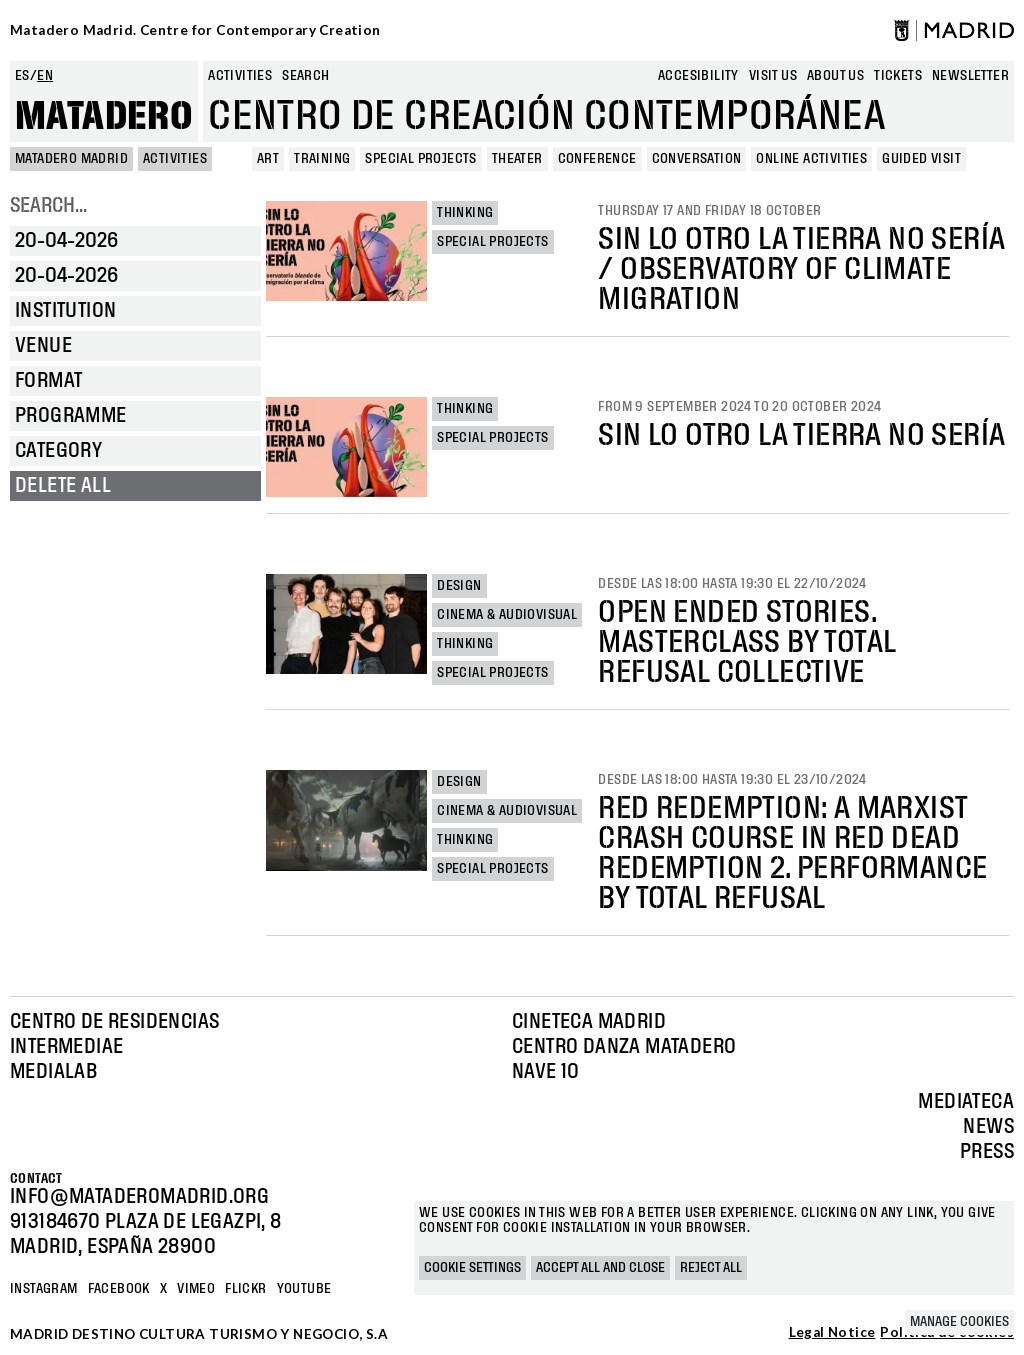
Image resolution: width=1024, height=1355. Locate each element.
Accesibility (698, 76)
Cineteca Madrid (589, 1022)
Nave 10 (546, 1072)
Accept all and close (600, 1268)
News (988, 1127)
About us (835, 76)
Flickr (245, 1289)
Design (459, 586)
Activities (240, 76)
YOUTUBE (304, 1289)
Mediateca (966, 1102)
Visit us (773, 76)
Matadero (104, 117)
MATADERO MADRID (71, 159)
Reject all (711, 1268)
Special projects (492, 242)
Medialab (53, 1072)
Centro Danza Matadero (624, 1047)
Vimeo (196, 1289)
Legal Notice (832, 1333)
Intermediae (66, 1047)
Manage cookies (959, 1322)
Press (987, 1152)
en (45, 76)
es (22, 76)
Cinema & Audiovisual (507, 615)
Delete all (63, 486)
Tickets (898, 76)
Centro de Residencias (114, 1022)
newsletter (970, 76)
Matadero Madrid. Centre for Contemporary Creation (195, 30)
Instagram (44, 1289)
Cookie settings (472, 1268)
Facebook (119, 1289)
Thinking (465, 213)
